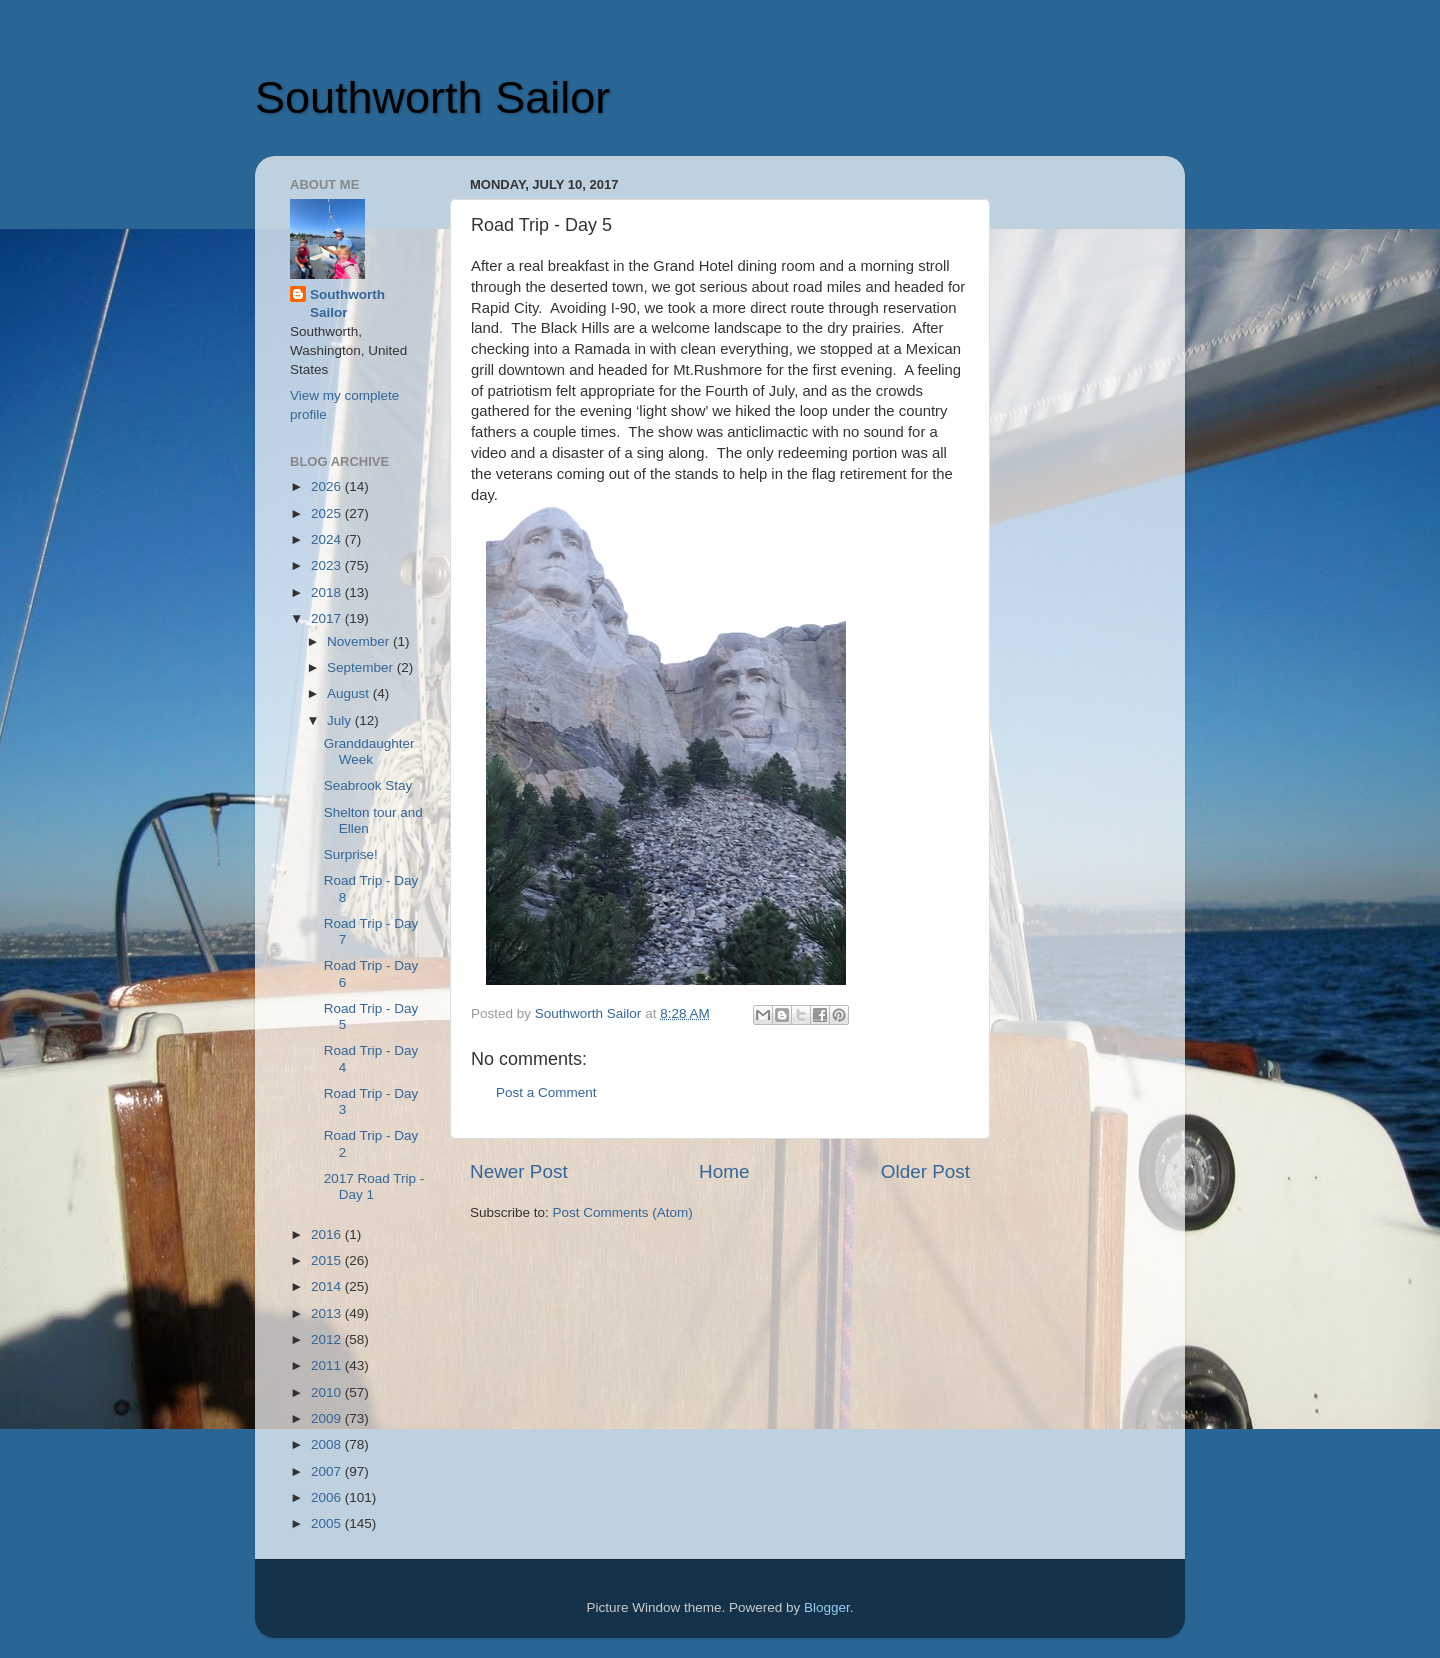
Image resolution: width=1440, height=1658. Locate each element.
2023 (328, 565)
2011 (328, 1365)
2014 (328, 1286)
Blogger (827, 1607)
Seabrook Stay (368, 785)
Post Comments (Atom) (623, 1212)
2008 (328, 1444)
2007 (328, 1471)
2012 (328, 1339)
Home (724, 1171)
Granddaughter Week (369, 751)
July (341, 720)
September (362, 667)
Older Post (925, 1171)
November (360, 641)
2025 (328, 513)
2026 (328, 486)
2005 (328, 1523)
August (350, 693)
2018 (328, 592)
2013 (328, 1313)
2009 (328, 1418)
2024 (328, 539)
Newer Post (519, 1171)
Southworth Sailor (432, 97)
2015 (328, 1260)
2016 (328, 1234)
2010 (328, 1392)
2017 (328, 618)
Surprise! (351, 854)
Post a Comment (546, 1092)
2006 (328, 1497)
